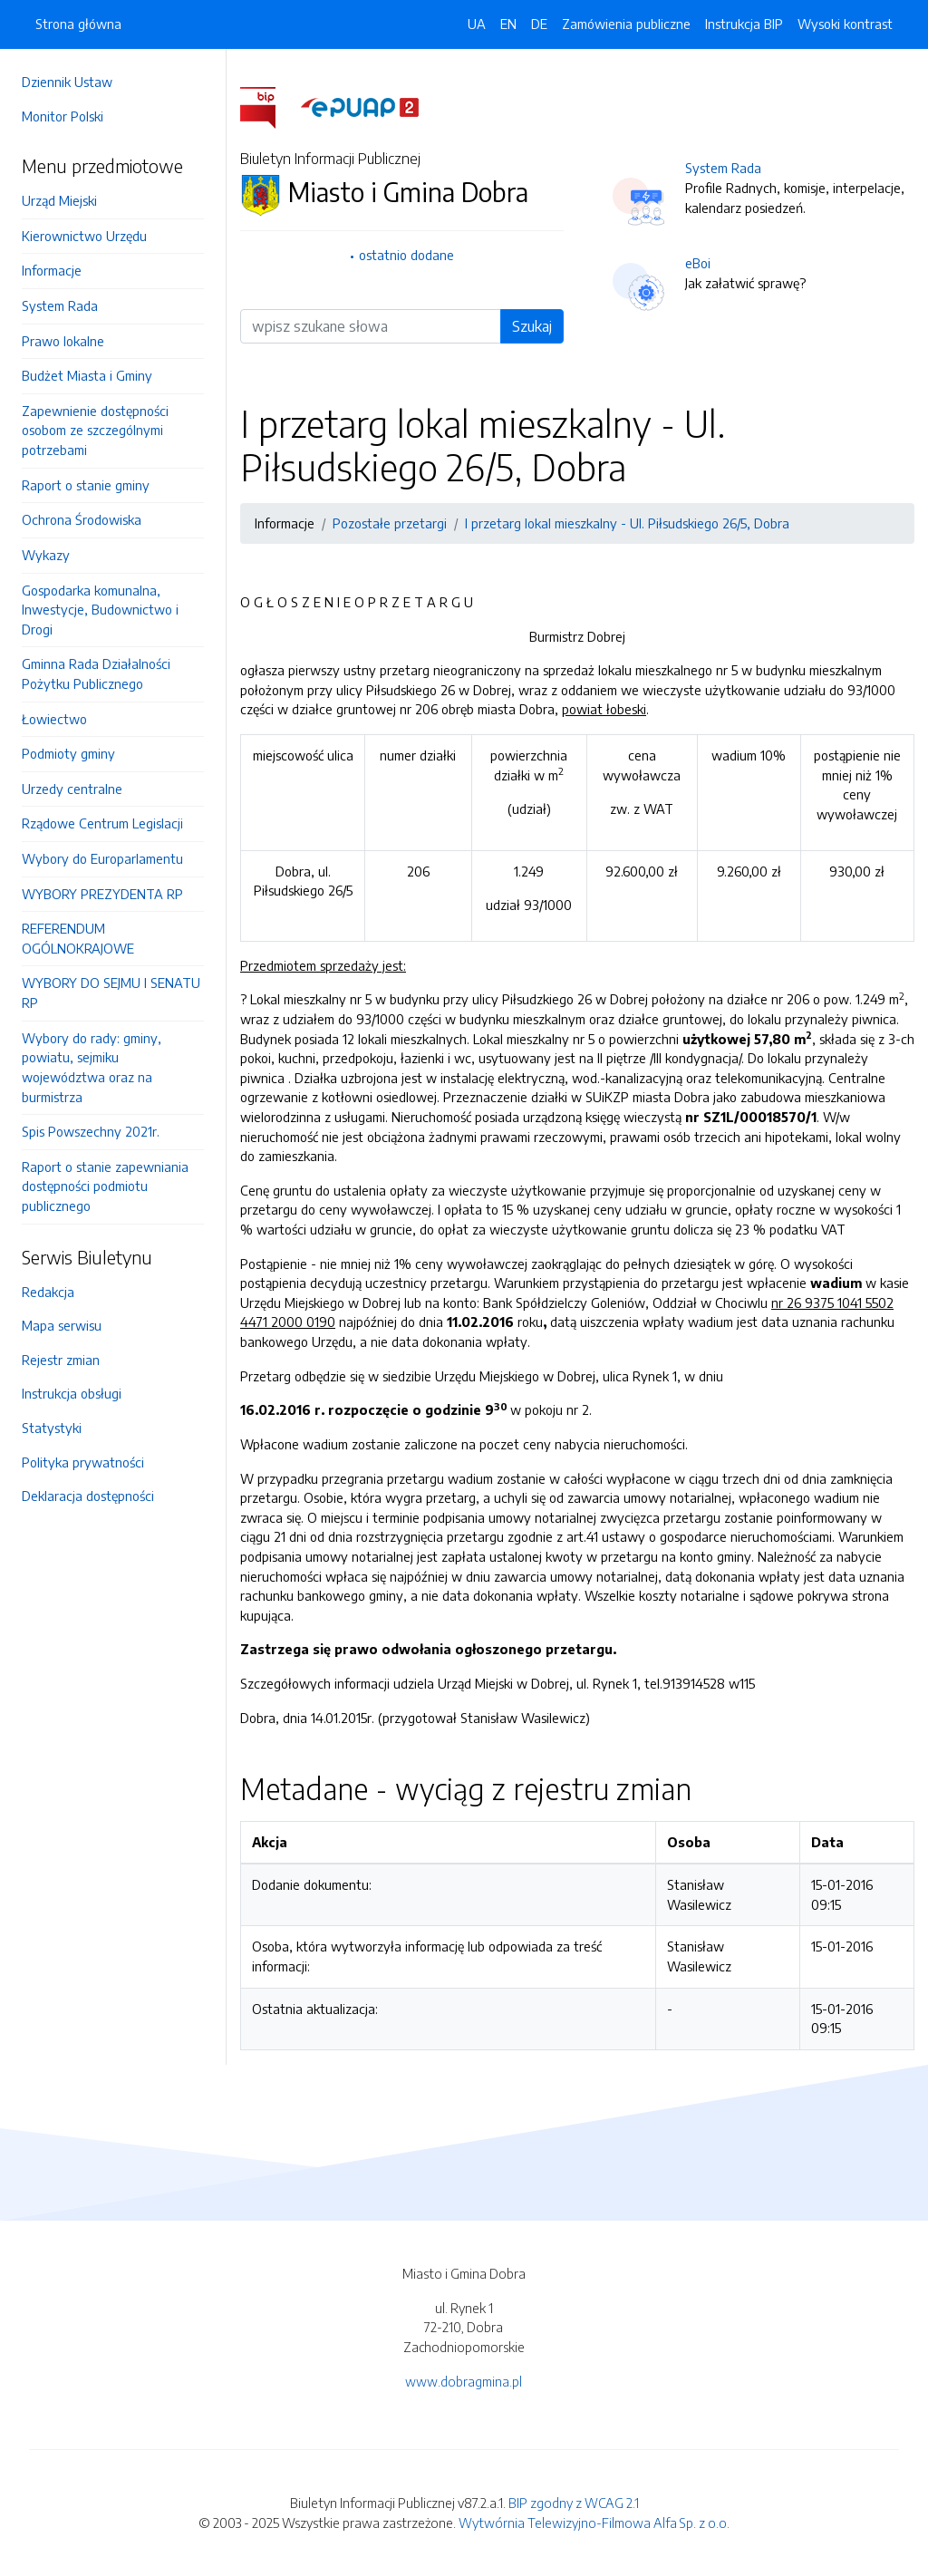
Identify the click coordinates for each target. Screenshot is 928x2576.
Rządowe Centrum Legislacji (102, 823)
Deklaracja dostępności (88, 1495)
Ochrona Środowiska (81, 519)
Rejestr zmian (61, 1359)
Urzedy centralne (72, 788)
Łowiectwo (54, 719)
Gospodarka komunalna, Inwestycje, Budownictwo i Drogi (100, 609)
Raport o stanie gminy (86, 485)
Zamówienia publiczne (626, 23)
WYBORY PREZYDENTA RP (102, 894)
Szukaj (532, 326)
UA (477, 23)
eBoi (697, 263)
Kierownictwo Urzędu (84, 236)
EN (508, 23)
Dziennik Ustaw (67, 81)
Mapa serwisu (62, 1325)
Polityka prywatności (83, 1462)
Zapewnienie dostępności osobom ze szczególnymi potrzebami (95, 430)
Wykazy (46, 555)
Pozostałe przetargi (390, 523)
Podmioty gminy (68, 753)
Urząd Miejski (59, 200)
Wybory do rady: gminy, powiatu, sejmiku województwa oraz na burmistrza (91, 1067)
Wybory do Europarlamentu (102, 858)
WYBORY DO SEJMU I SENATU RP (111, 992)
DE (539, 23)
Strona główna (78, 23)
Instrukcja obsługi (71, 1393)
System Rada (60, 305)
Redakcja (48, 1291)
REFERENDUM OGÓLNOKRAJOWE (78, 938)
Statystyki (52, 1427)
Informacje (52, 270)
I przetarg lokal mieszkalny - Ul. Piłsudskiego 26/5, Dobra (627, 523)
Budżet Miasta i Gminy (87, 375)
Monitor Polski (62, 116)
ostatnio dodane (406, 255)
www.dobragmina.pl (463, 2381)
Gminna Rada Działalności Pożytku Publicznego (96, 673)
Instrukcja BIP (744, 23)
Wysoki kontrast (845, 23)
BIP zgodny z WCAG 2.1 (573, 2502)
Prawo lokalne (63, 341)
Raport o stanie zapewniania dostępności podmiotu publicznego (105, 1186)
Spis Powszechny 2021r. (91, 1131)
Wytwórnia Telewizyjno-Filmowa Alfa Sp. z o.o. (594, 2522)
